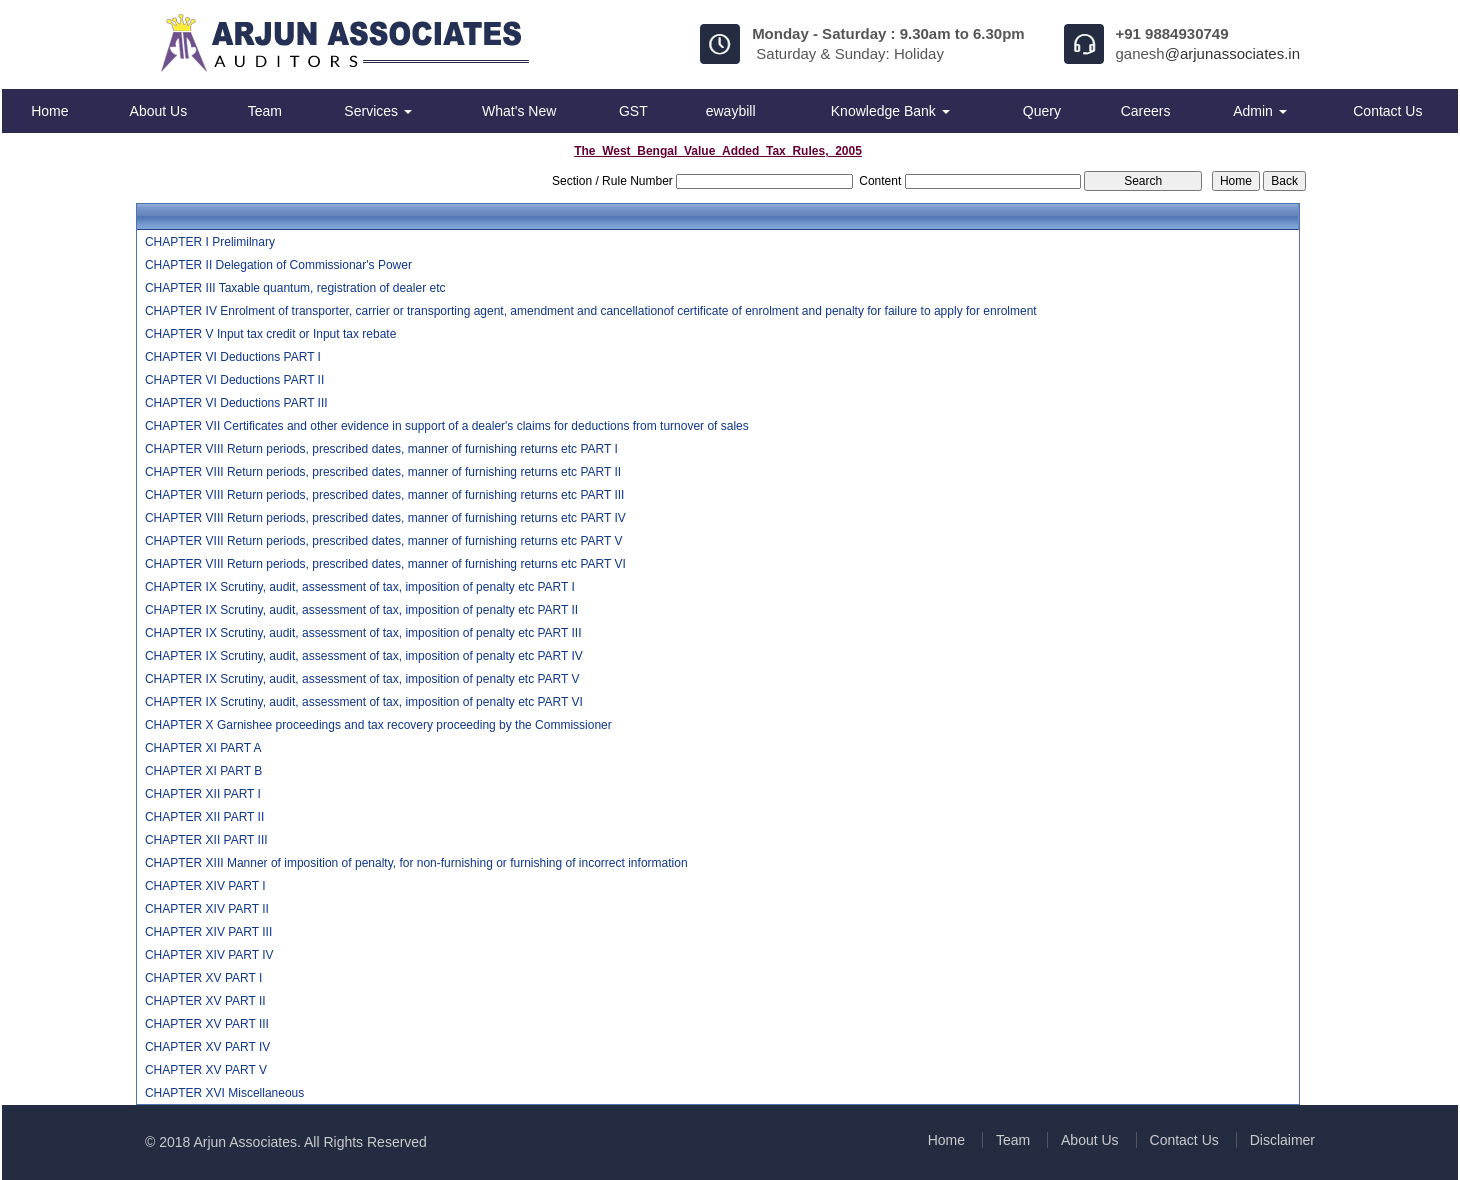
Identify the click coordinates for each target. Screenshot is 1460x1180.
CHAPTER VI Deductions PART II (234, 380)
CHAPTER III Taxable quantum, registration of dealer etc (295, 288)
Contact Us (1387, 111)
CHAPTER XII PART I (203, 794)
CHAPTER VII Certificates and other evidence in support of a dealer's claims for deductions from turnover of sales (447, 426)
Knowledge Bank (890, 111)
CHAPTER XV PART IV (207, 1047)
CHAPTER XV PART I (203, 978)
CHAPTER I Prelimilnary (210, 242)
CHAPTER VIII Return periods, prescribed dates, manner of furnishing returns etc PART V (384, 541)
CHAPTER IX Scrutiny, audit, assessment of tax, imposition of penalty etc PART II (361, 610)
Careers (1146, 111)
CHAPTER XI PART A (203, 748)
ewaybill (731, 111)
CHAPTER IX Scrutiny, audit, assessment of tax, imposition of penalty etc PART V (362, 679)
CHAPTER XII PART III (206, 840)
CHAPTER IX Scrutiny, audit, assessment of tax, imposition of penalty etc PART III (363, 633)
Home (49, 111)
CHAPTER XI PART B (203, 771)
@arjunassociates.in (1232, 53)
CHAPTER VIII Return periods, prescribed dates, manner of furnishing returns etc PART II (383, 472)
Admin (1260, 111)
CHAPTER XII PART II (204, 817)
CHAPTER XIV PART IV (209, 955)
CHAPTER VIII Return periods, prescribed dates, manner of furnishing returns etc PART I (381, 449)
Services (378, 111)
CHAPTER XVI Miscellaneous (224, 1093)
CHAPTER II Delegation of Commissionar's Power (278, 265)
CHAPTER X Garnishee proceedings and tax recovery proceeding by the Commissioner (378, 725)
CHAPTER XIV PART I (205, 886)
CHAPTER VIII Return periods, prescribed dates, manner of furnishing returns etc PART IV (385, 518)
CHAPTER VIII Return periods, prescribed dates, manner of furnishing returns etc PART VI (385, 564)
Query (1042, 111)
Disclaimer (1282, 1140)
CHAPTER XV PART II (205, 1001)
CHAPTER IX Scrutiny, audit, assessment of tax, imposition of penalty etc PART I (360, 587)
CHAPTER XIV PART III (208, 932)
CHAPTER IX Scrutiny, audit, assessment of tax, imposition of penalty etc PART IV (364, 656)
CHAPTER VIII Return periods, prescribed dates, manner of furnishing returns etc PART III (385, 495)
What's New (519, 111)
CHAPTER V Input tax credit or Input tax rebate (270, 334)
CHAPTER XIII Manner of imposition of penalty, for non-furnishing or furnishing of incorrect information (416, 863)
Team (265, 111)
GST (633, 111)
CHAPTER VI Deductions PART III (236, 403)
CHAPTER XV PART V (206, 1070)
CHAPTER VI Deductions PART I (233, 357)
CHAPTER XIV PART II (207, 909)
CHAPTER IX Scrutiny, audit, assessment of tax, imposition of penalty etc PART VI (364, 702)
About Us (159, 111)
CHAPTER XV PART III (207, 1024)
